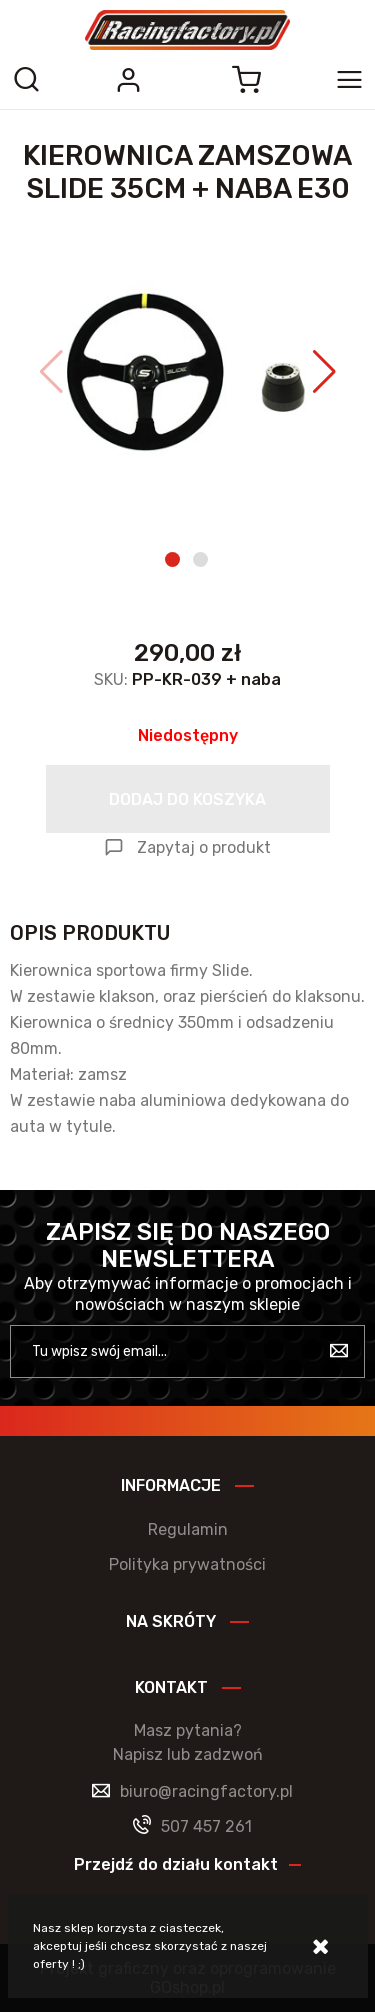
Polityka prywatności (187, 1564)
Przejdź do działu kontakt (176, 1864)
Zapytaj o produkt (204, 847)
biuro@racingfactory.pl (206, 1791)
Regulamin (188, 1529)
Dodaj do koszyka (187, 799)
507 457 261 (206, 1826)
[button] (51, 372)
